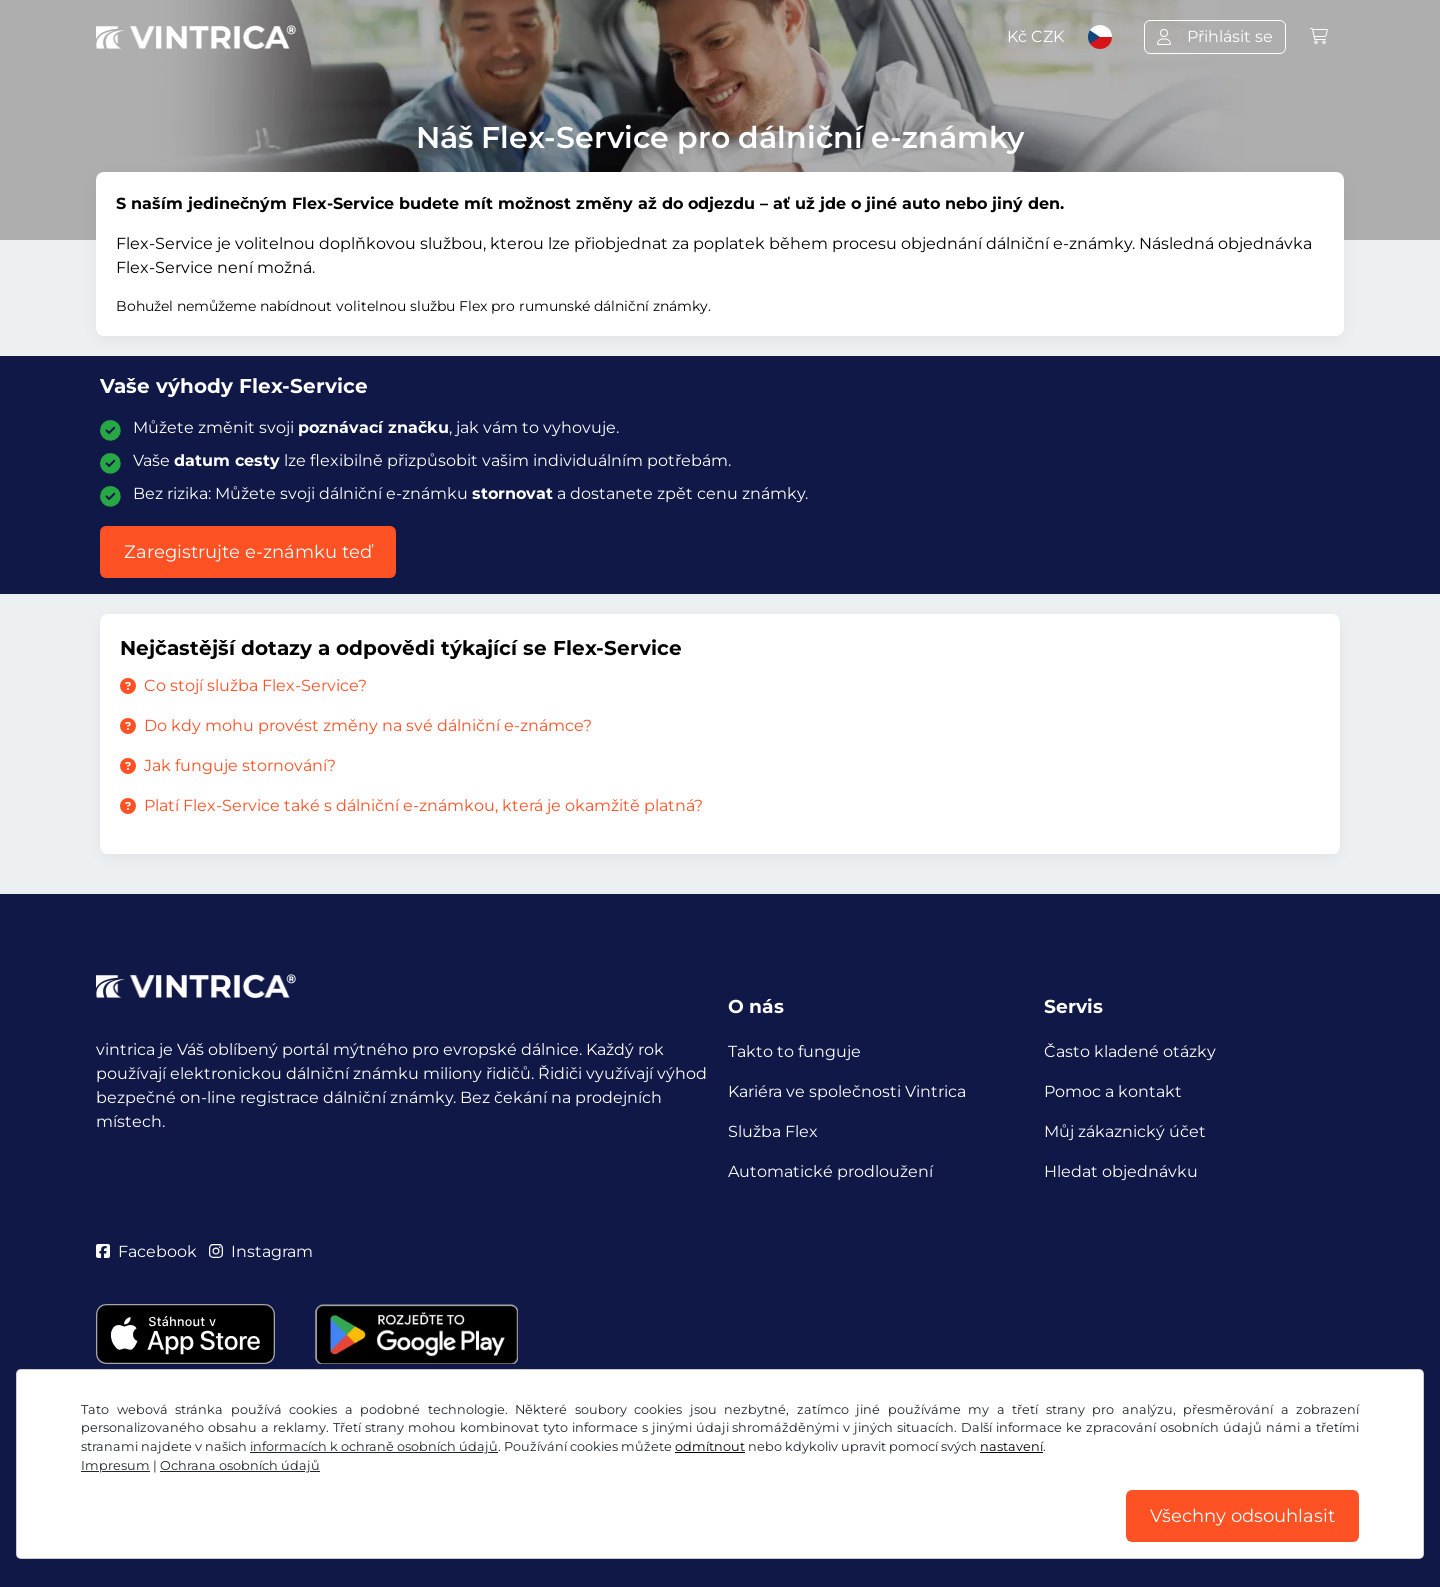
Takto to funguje (794, 1051)
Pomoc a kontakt (1113, 1091)
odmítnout (710, 1446)
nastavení (1011, 1446)
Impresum (115, 1465)
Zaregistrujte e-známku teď (248, 552)
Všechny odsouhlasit (1242, 1516)
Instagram (261, 1251)
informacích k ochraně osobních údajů (374, 1446)
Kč (1035, 36)
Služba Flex (773, 1131)
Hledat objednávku (1121, 1171)
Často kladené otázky (1130, 1051)
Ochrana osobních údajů (240, 1465)
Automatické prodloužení (830, 1171)
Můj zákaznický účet (1125, 1131)
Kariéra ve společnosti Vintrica (847, 1091)
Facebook (146, 1251)
